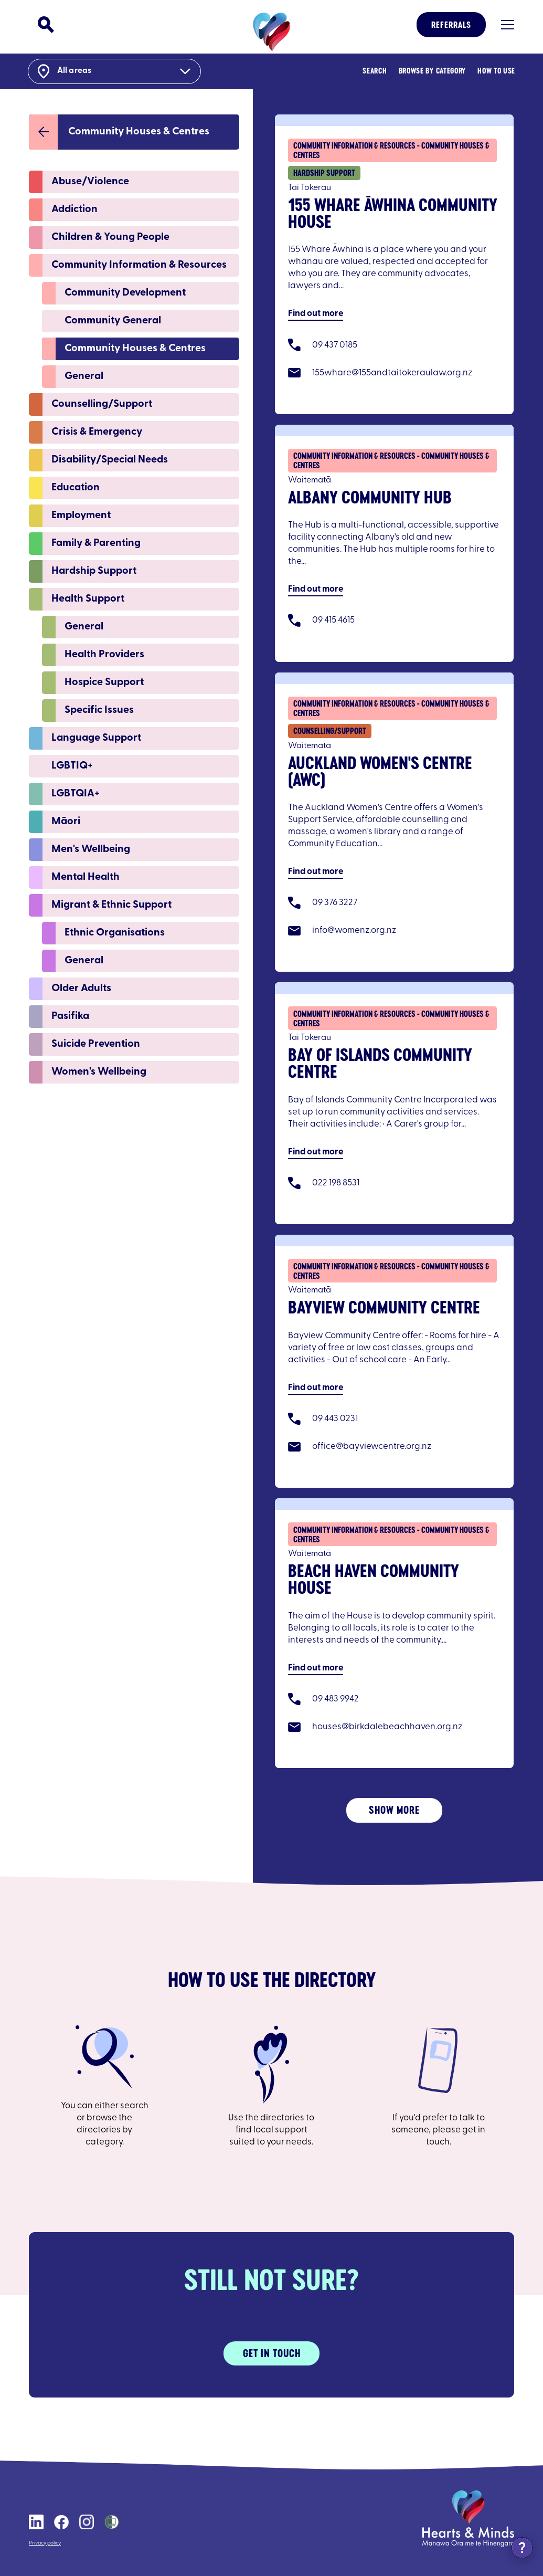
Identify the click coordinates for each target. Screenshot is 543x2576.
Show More (394, 1809)
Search (373, 70)
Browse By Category (431, 70)
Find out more (315, 313)
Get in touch (272, 2352)
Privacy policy (45, 2543)
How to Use (495, 70)
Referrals (451, 24)
